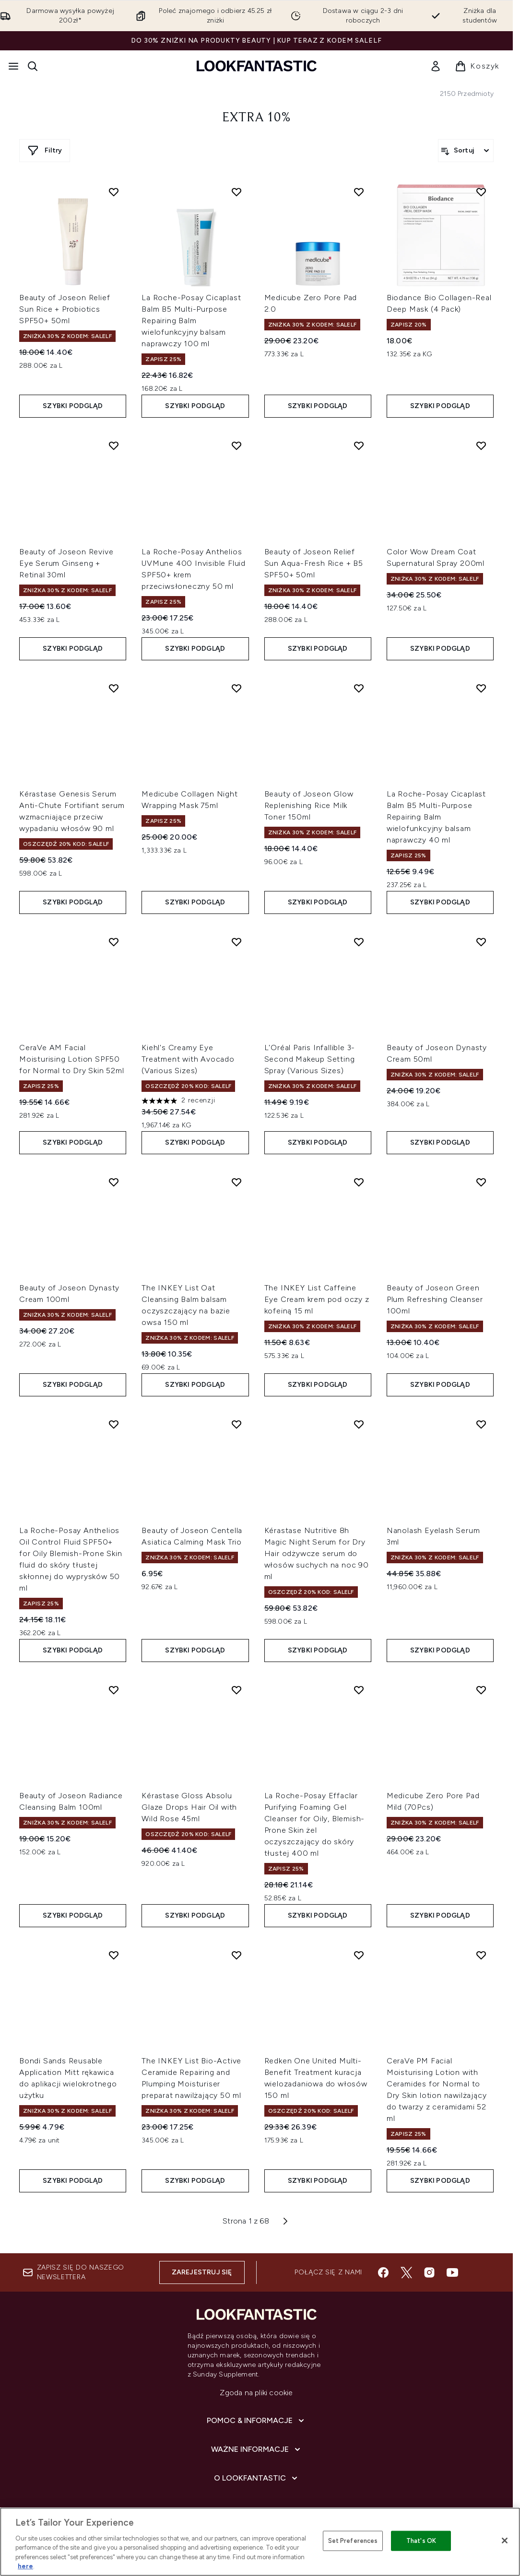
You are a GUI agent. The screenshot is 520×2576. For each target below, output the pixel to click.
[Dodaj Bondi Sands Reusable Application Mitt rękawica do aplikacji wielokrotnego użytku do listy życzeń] (113, 1955)
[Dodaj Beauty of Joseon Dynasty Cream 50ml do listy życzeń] (481, 941)
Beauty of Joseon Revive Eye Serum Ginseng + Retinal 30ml (66, 563)
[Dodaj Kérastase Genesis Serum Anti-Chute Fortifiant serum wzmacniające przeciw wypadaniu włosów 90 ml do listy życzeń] (113, 688)
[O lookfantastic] (256, 2478)
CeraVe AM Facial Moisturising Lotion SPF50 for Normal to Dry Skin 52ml (71, 1059)
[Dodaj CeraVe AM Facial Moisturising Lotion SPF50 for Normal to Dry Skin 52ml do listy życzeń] (113, 941)
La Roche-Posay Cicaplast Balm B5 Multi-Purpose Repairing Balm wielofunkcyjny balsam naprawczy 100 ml (191, 320)
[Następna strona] (285, 2221)
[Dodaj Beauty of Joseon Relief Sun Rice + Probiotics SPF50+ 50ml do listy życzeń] (113, 191)
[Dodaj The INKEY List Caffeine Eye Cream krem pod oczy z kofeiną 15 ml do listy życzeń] (358, 1182)
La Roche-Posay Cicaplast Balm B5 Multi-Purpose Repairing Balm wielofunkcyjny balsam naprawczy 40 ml (436, 816)
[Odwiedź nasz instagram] (429, 2272)
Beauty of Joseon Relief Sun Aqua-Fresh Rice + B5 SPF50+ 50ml (313, 563)
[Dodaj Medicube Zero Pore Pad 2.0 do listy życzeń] (358, 191)
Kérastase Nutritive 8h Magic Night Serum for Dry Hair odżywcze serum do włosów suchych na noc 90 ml (316, 1553)
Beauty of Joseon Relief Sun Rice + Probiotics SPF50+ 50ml (64, 309)
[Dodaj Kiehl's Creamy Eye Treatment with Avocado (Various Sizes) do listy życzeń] (236, 941)
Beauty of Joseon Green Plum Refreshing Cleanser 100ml (435, 1299)
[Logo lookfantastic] (257, 65)
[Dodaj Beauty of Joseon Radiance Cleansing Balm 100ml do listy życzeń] (113, 1689)
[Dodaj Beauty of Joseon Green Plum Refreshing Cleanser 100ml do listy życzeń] (481, 1182)
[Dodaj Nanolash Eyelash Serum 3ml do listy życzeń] (481, 1424)
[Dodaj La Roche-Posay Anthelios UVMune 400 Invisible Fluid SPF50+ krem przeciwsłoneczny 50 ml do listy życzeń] (236, 445)
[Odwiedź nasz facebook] (383, 2272)
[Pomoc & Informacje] (256, 2420)
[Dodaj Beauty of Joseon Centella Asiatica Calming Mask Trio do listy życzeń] (236, 1424)
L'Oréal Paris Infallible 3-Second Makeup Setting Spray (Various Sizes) (309, 1059)
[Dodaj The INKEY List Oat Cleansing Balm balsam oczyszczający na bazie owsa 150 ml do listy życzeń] (236, 1182)
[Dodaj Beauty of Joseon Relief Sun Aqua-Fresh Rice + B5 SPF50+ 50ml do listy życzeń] (358, 445)
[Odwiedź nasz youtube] (452, 2272)
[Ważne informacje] (256, 2449)
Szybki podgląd (73, 406)
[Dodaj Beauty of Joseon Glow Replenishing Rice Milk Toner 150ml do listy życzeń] (358, 688)
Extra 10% (256, 118)
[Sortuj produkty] (466, 150)
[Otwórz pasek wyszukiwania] (32, 66)
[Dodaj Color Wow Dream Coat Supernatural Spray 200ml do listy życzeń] (481, 445)
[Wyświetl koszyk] (477, 66)
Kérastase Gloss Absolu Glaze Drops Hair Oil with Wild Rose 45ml (189, 1807)
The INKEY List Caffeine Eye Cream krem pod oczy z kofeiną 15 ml (316, 1299)
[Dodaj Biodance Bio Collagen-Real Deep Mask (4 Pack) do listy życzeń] (481, 191)
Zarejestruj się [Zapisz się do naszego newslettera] (202, 2272)
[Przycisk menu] (13, 66)
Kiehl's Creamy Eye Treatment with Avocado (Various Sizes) (188, 1059)
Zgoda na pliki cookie (256, 2392)
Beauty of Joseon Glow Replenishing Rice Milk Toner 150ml (309, 805)
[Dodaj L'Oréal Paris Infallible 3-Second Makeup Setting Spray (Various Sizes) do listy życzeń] (358, 941)
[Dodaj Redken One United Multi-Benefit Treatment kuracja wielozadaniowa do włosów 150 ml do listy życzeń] (358, 1955)
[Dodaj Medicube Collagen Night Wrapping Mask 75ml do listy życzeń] (236, 688)
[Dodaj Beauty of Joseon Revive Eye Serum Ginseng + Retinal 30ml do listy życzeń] (113, 445)
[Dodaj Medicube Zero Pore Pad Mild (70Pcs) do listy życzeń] (481, 1689)
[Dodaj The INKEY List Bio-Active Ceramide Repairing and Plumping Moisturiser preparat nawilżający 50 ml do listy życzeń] (236, 1955)
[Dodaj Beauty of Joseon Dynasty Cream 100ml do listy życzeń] (113, 1182)
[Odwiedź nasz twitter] (406, 2272)
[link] (435, 66)
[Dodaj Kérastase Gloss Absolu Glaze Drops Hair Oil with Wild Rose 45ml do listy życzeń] (236, 1689)
